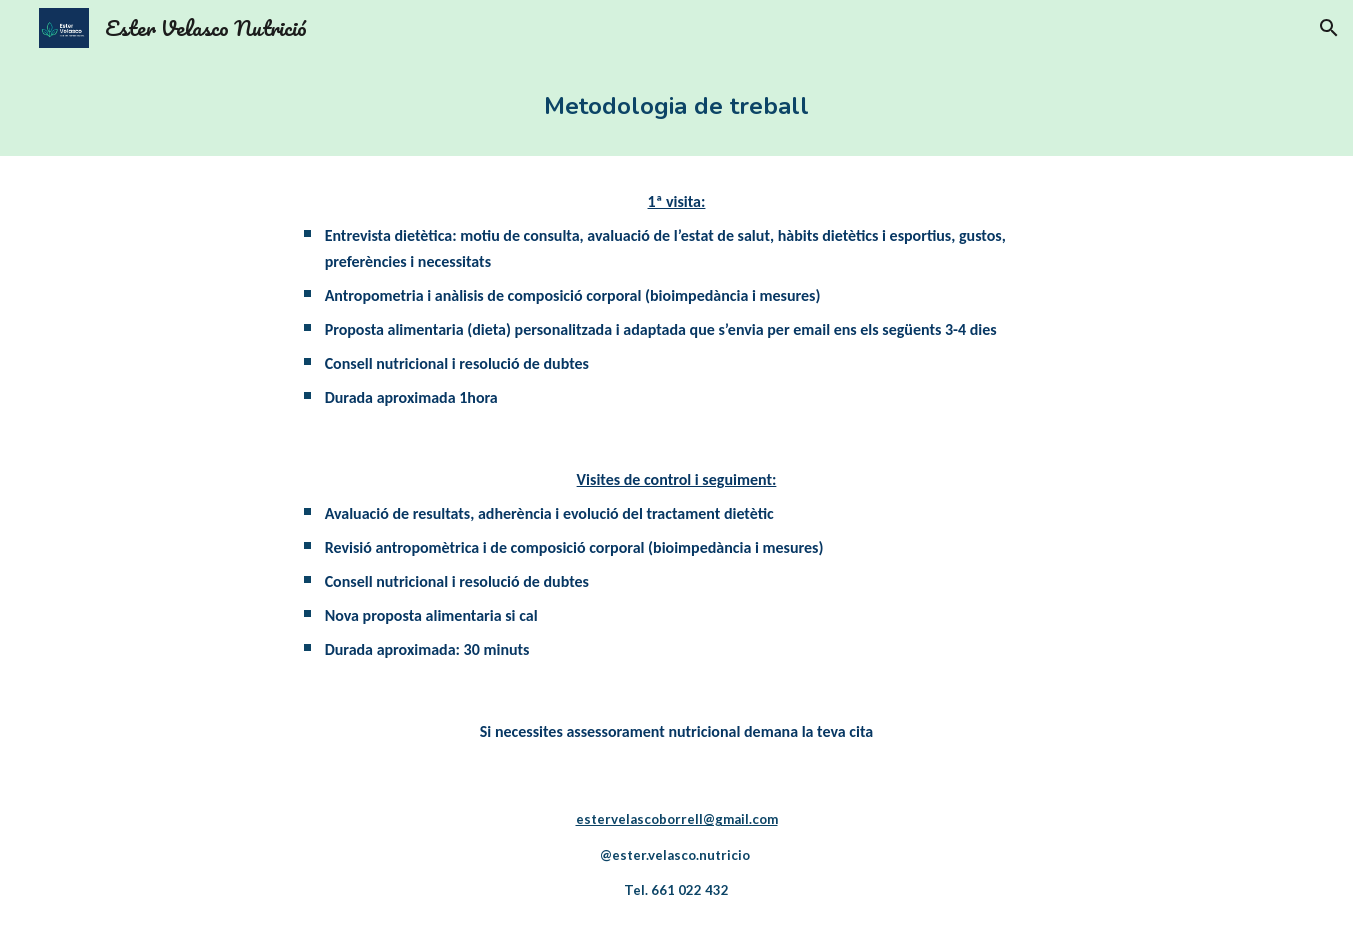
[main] (676, 106)
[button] (1329, 28)
